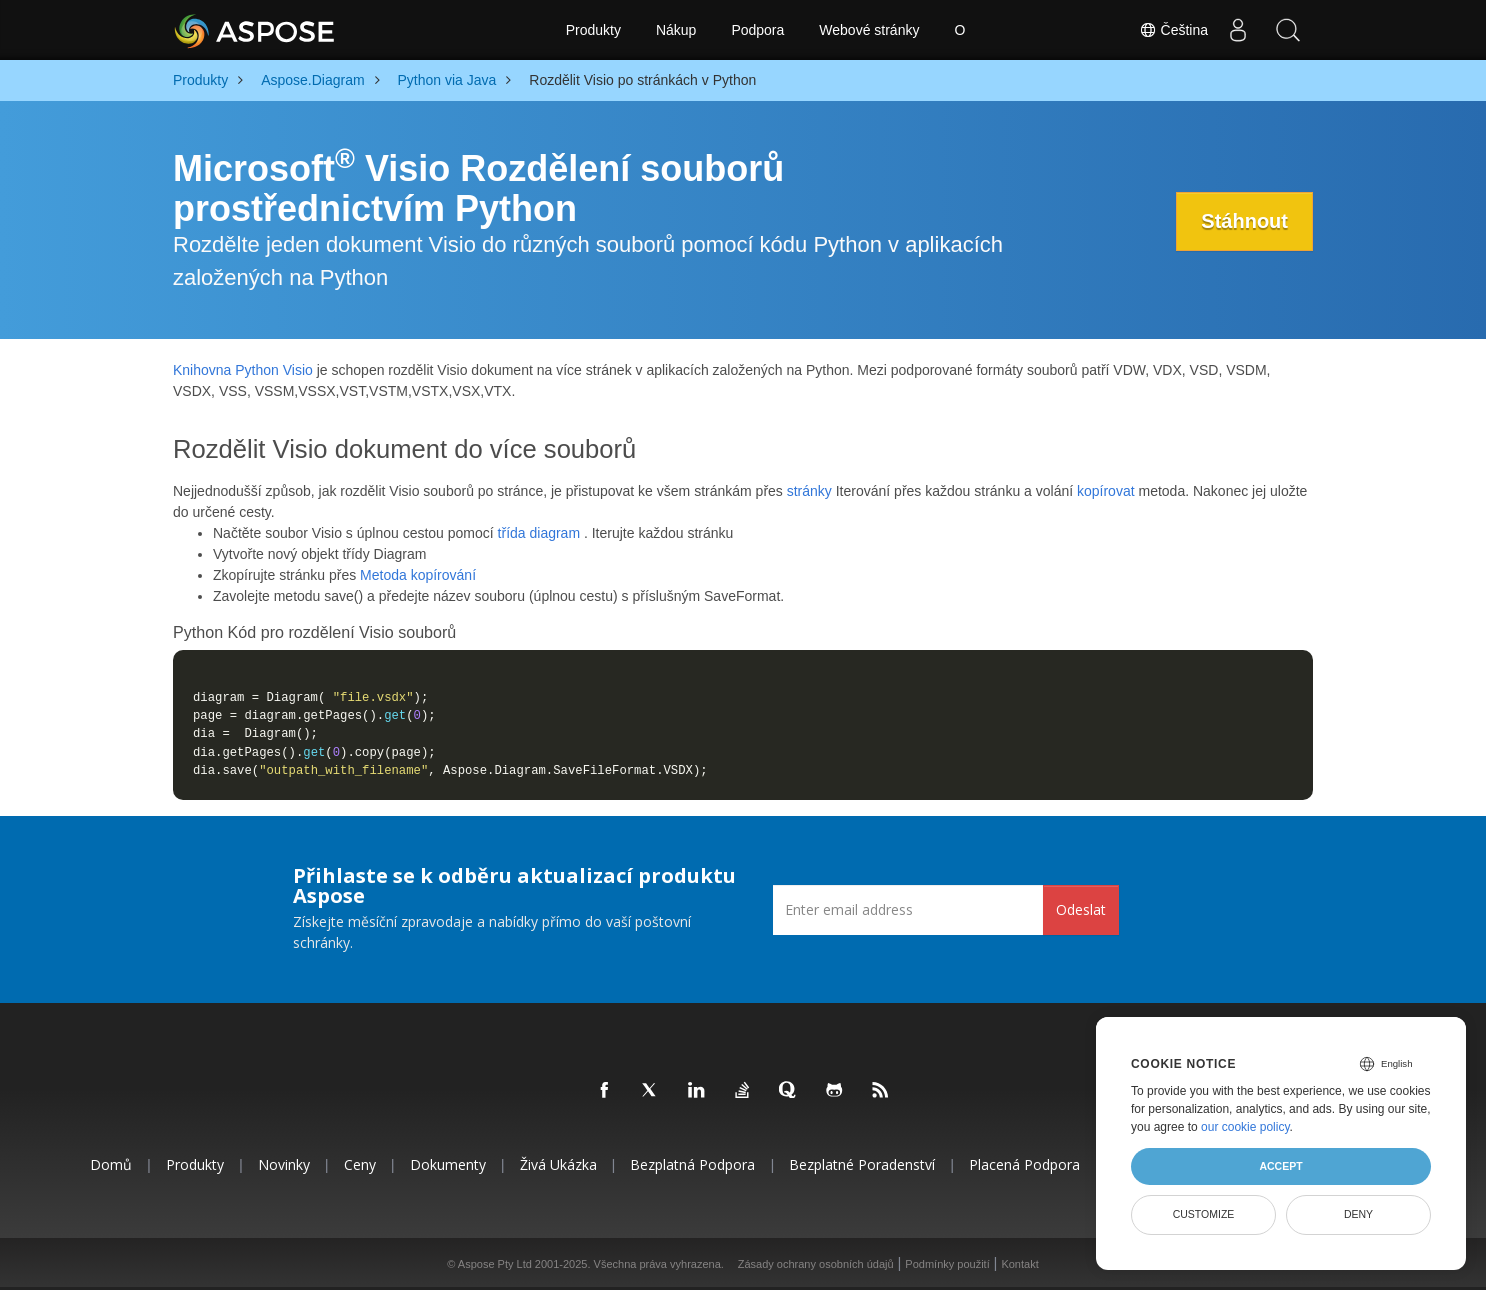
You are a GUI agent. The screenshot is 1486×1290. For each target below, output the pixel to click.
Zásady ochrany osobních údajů (816, 1264)
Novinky (284, 1164)
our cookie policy (1245, 1127)
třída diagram (539, 533)
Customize (1204, 1214)
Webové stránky (869, 30)
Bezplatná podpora (692, 1164)
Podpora (757, 30)
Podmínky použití (947, 1264)
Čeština (1173, 30)
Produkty (593, 30)
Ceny (360, 1164)
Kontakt (1019, 1264)
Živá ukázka (558, 1164)
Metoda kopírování (418, 575)
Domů (111, 1164)
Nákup (676, 30)
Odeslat (1081, 909)
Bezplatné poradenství (862, 1164)
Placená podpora (1024, 1164)
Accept (1280, 1166)
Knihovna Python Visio (243, 370)
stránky (809, 491)
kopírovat (1106, 491)
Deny (1358, 1214)
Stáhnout (1244, 221)
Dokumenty (448, 1164)
